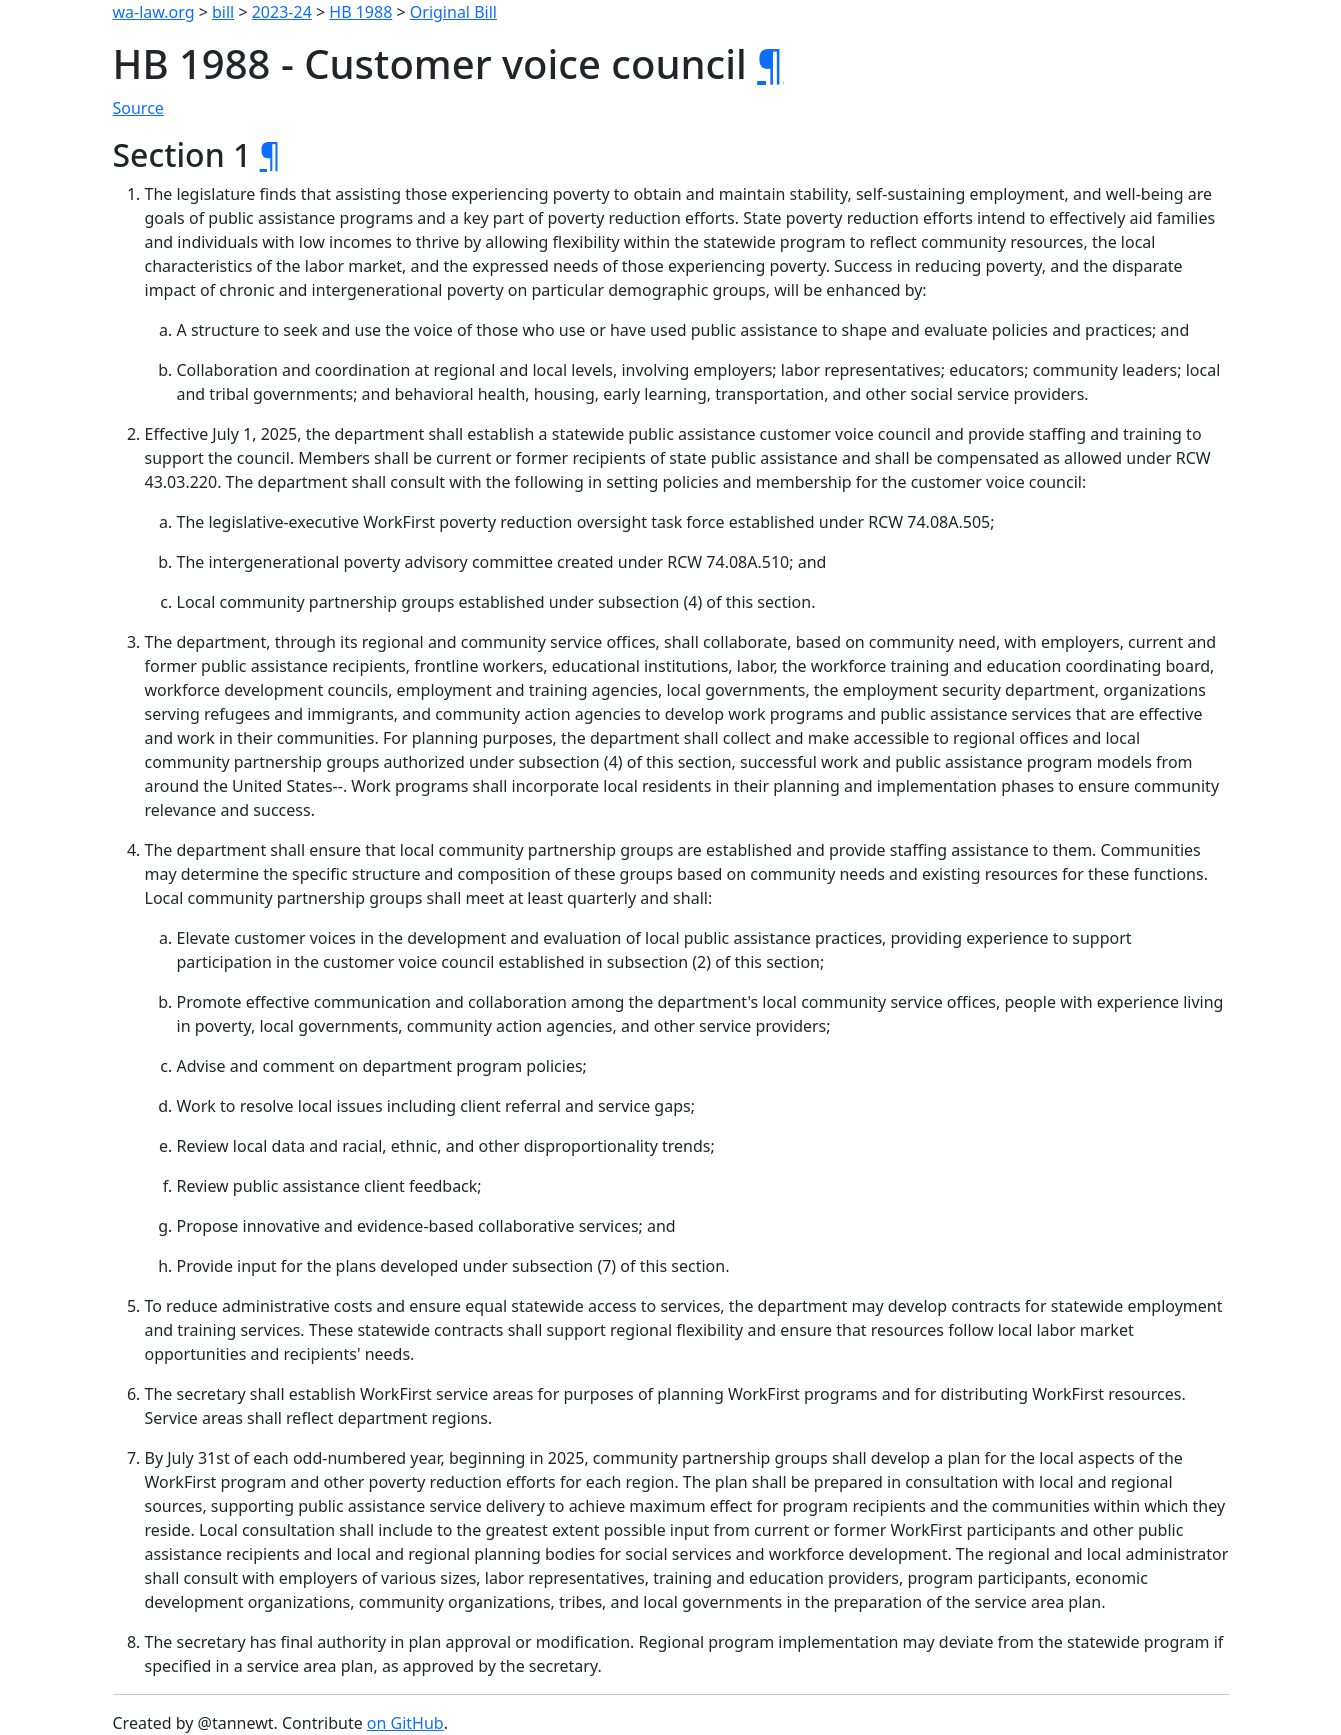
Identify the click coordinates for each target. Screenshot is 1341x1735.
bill (223, 12)
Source (138, 108)
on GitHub (405, 1723)
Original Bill (453, 12)
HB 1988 (360, 12)
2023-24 (282, 12)
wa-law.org (154, 12)
